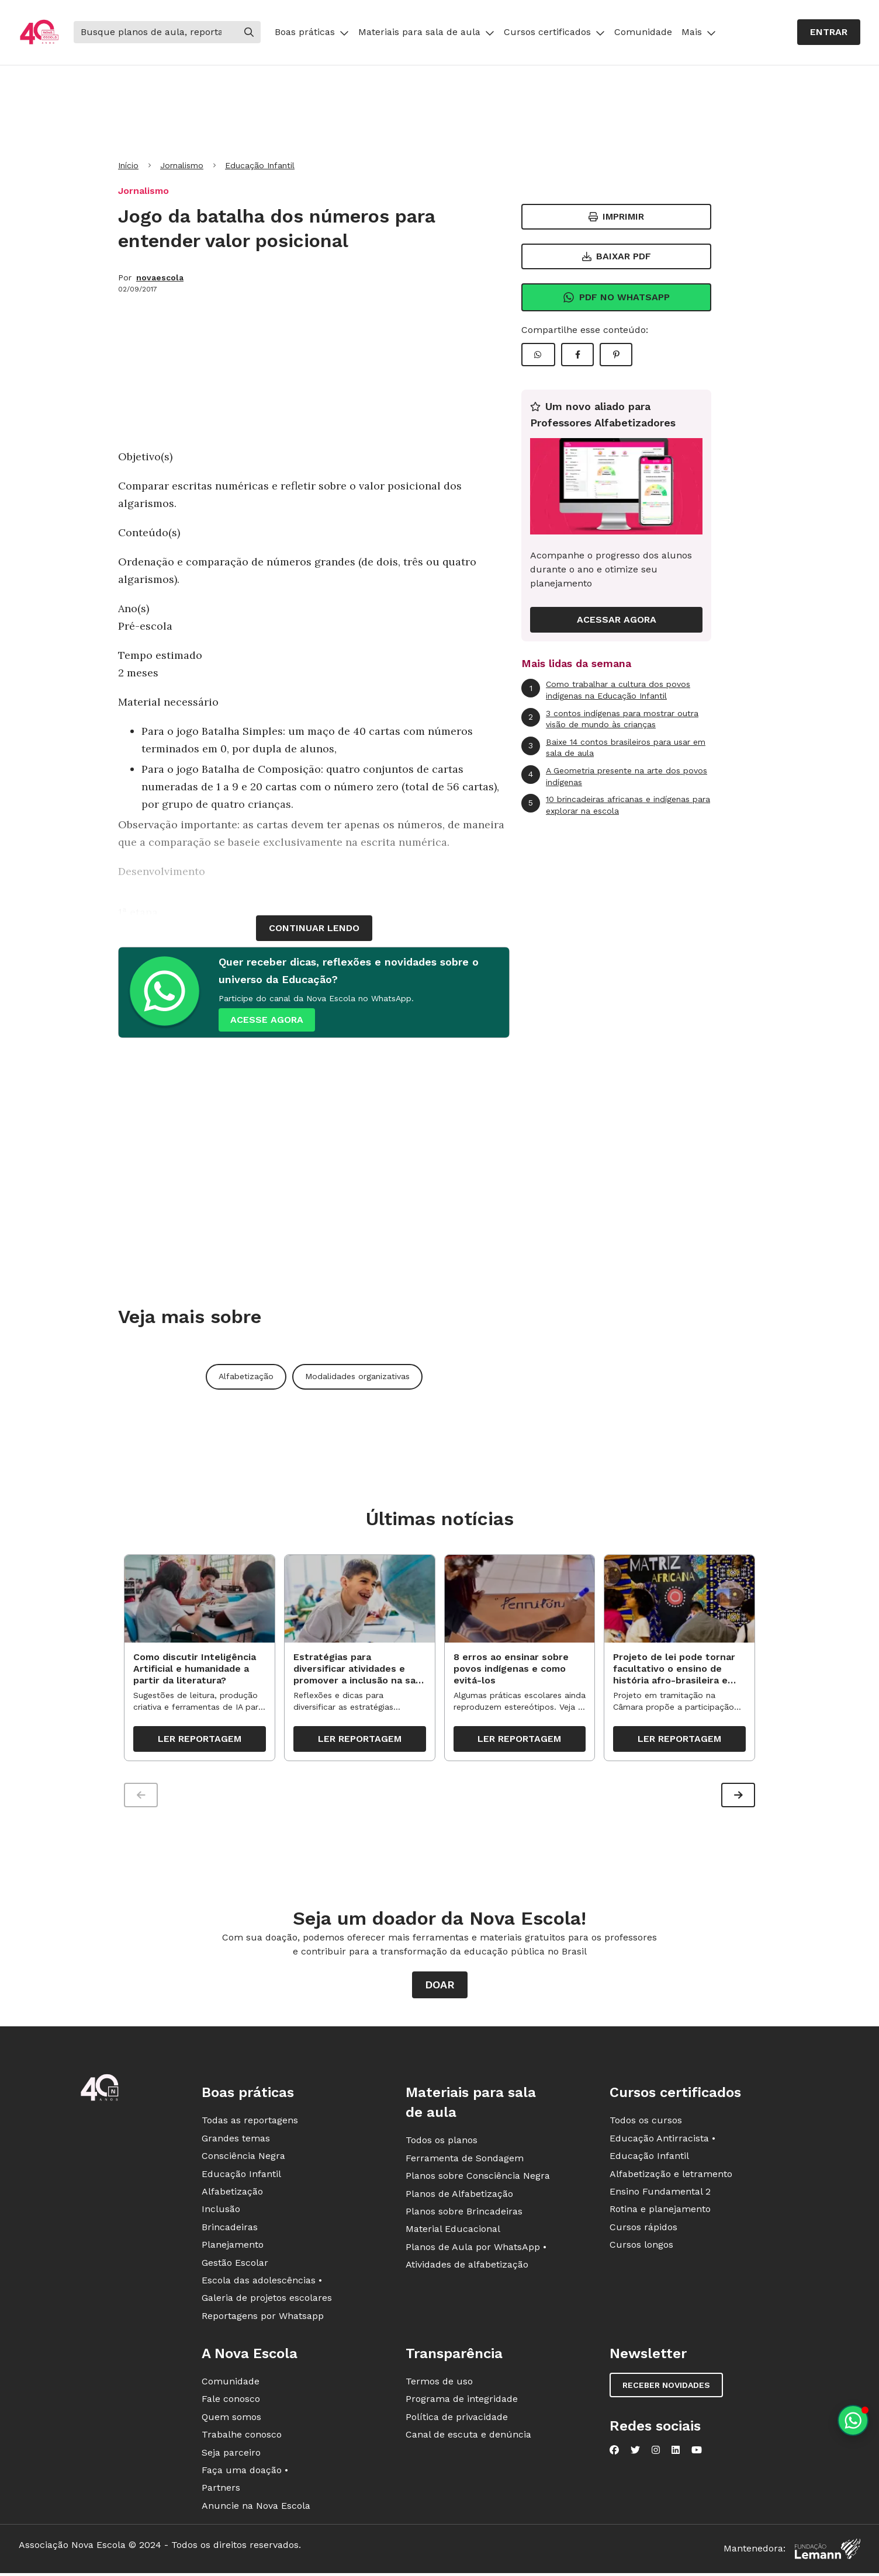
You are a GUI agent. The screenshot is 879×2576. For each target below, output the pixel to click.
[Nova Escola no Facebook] (614, 2454)
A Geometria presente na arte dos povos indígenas (614, 776)
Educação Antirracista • (662, 2142)
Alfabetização (246, 1376)
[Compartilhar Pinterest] (616, 354)
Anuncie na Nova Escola (256, 2509)
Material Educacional (453, 2233)
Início (128, 165)
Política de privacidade (457, 2420)
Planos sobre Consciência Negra (478, 2180)
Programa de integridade (462, 2403)
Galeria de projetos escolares (267, 2302)
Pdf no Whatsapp (616, 297)
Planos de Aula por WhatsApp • (476, 2250)
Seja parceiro (231, 2456)
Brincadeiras (230, 2231)
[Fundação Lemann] (827, 2553)
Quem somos (231, 2420)
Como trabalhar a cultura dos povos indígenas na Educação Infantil (605, 689)
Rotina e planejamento (660, 2213)
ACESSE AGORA (266, 1019)
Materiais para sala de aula (426, 31)
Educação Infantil (260, 165)
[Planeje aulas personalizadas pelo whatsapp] (853, 2420)
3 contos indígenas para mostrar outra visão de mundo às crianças (609, 719)
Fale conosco (231, 2403)
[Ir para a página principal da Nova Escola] (39, 32)
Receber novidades (666, 2389)
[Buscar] (155, 32)
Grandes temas (236, 2142)
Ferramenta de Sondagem (465, 2162)
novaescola (160, 277)
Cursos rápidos (643, 2231)
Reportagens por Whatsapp (263, 2319)
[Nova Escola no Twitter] (635, 2454)
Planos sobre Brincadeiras (464, 2215)
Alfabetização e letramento (671, 2177)
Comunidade (643, 31)
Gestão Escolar (235, 2266)
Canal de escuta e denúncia (468, 2439)
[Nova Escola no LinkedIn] (676, 2454)
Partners (221, 2492)
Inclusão (221, 2213)
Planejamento (233, 2249)
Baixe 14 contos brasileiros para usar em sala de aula (613, 747)
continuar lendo (314, 927)
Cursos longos (641, 2249)
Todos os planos (441, 2144)
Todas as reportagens (250, 2124)
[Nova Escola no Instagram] (656, 2454)
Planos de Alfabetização (459, 2197)
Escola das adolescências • (262, 2284)
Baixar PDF (616, 256)
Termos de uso (439, 2385)
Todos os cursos (646, 2124)
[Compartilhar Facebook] (577, 354)
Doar (440, 1989)
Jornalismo (181, 165)
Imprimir (616, 216)
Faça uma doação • (245, 2474)
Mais (698, 31)
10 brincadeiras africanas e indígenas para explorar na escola (615, 804)
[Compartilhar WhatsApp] (538, 354)
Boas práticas (312, 31)
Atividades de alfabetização (467, 2269)
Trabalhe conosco (242, 2439)
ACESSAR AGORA (616, 619)
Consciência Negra (243, 2160)
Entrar (828, 31)
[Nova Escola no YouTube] (696, 2454)
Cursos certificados (554, 31)
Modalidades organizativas (357, 1376)
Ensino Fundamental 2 (660, 2196)
